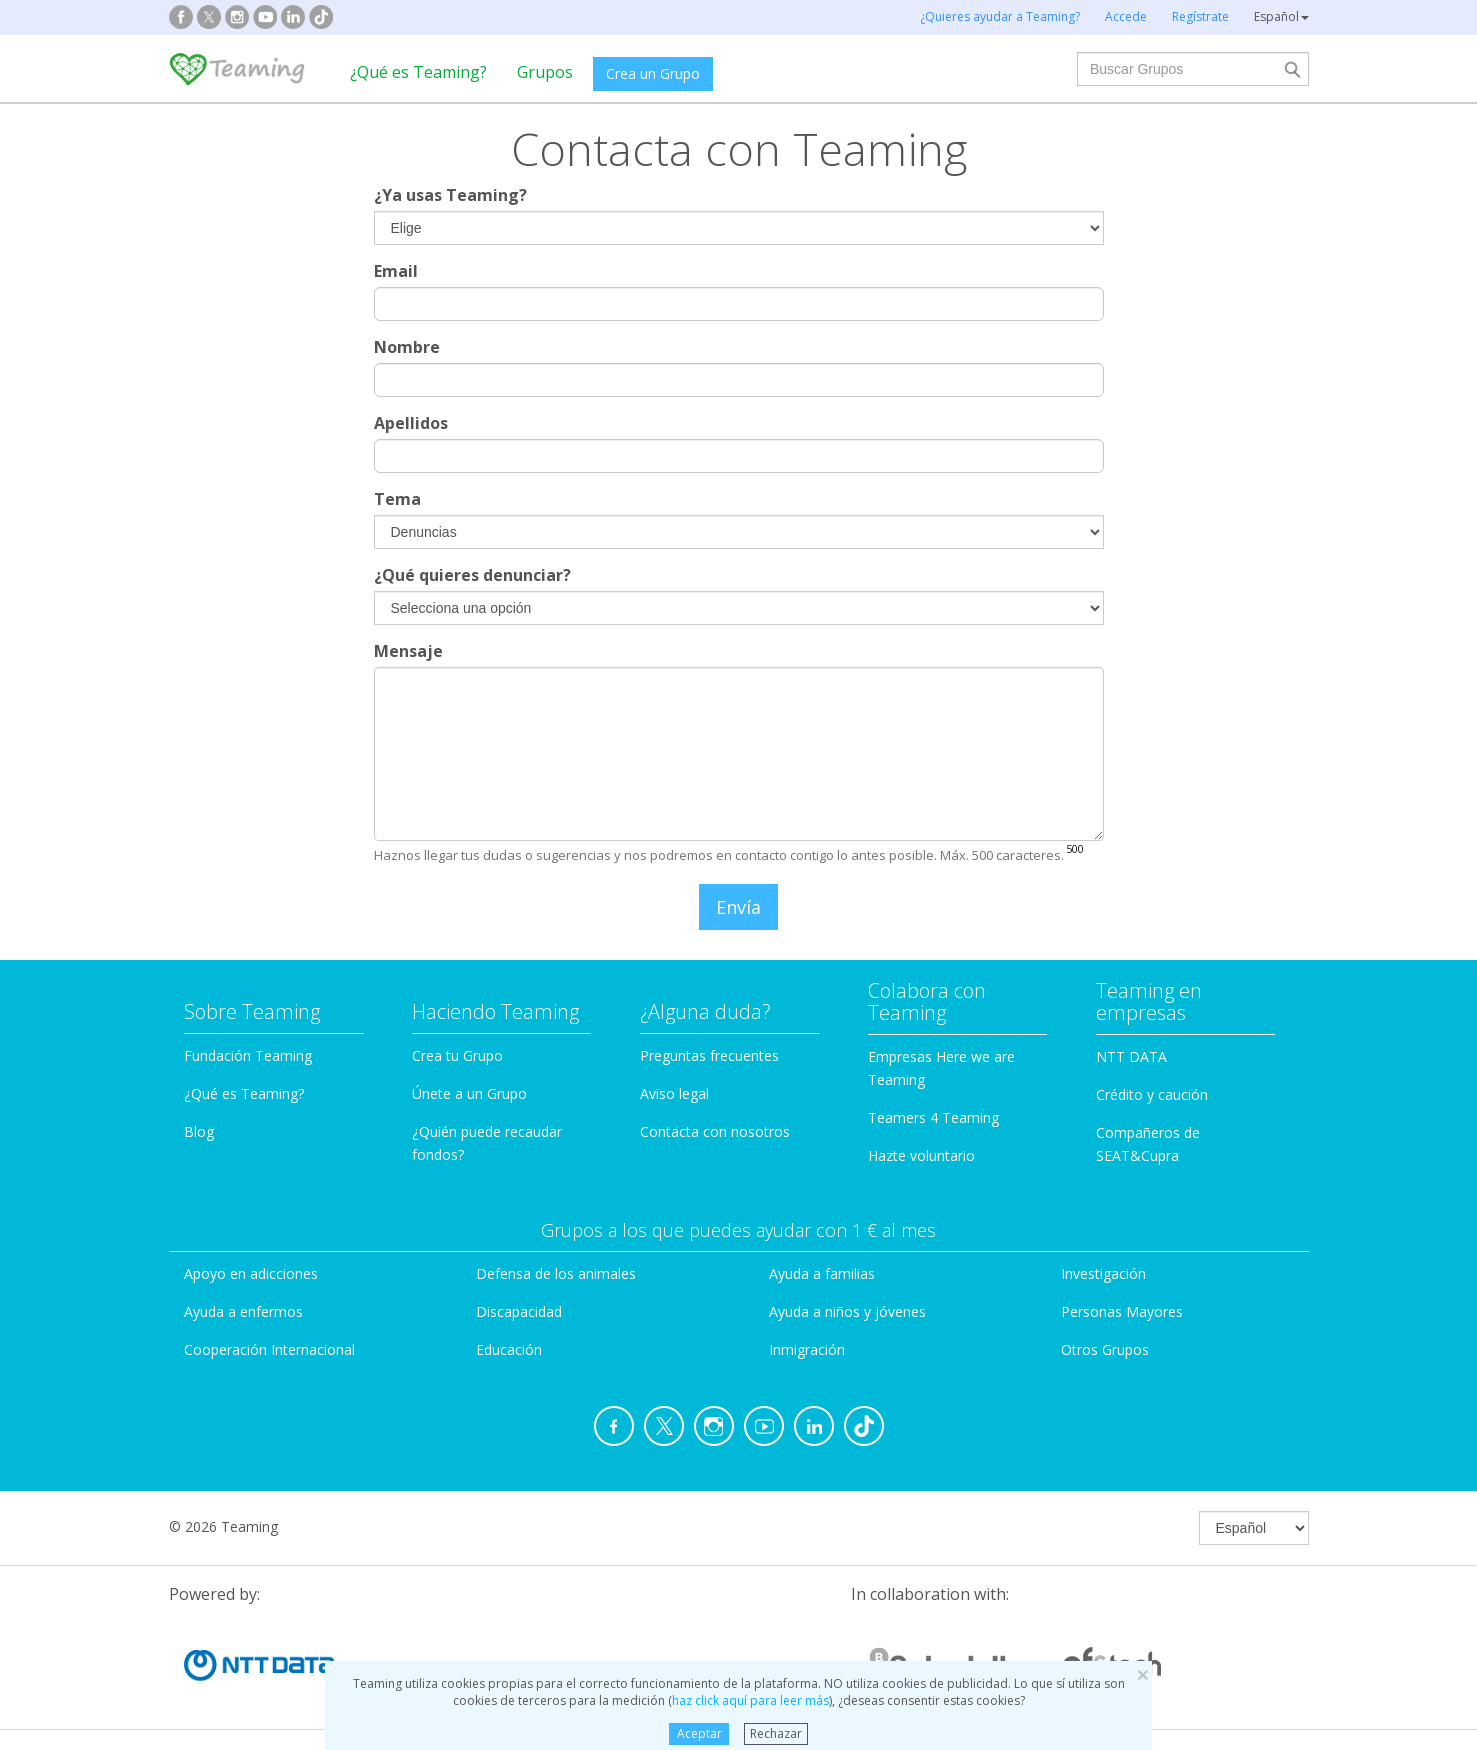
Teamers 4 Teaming (933, 1117)
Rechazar (776, 1733)
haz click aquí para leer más (750, 1700)
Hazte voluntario (921, 1155)
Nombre (407, 347)
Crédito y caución (1152, 1094)
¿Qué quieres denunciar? (472, 575)
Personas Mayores (1122, 1311)
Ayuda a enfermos (243, 1311)
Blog (199, 1131)
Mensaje (408, 651)
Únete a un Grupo (469, 1093)
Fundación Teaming (248, 1055)
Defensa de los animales (556, 1273)
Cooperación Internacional (269, 1349)
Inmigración (807, 1349)
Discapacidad (519, 1311)
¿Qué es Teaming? (418, 72)
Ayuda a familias (822, 1273)
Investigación (1103, 1273)
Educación (509, 1349)
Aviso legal (674, 1093)
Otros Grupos (1105, 1349)
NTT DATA (1131, 1056)
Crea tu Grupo (457, 1055)
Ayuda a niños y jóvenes (847, 1311)
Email (396, 271)
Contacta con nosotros (715, 1131)
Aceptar (699, 1733)
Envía (738, 907)
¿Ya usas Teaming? (450, 195)
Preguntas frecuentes (709, 1055)
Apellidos (411, 423)
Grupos (545, 72)
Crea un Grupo (653, 73)
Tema (397, 499)
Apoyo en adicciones (251, 1273)
